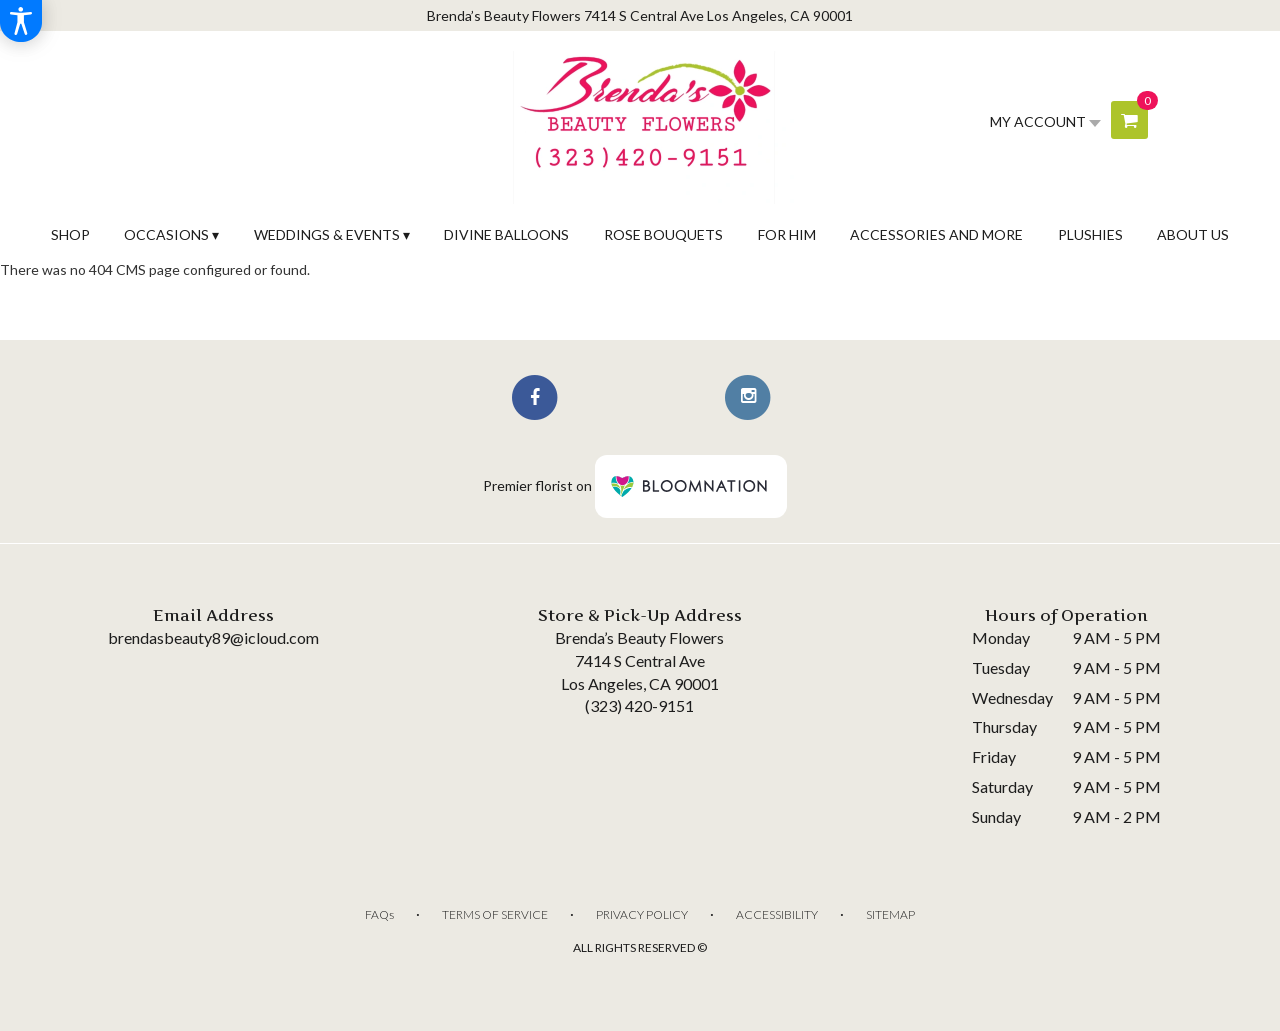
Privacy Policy (642, 914)
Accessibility (777, 914)
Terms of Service (495, 914)
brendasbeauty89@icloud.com (213, 637)
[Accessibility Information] (21, 21)
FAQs (379, 914)
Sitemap (890, 914)
